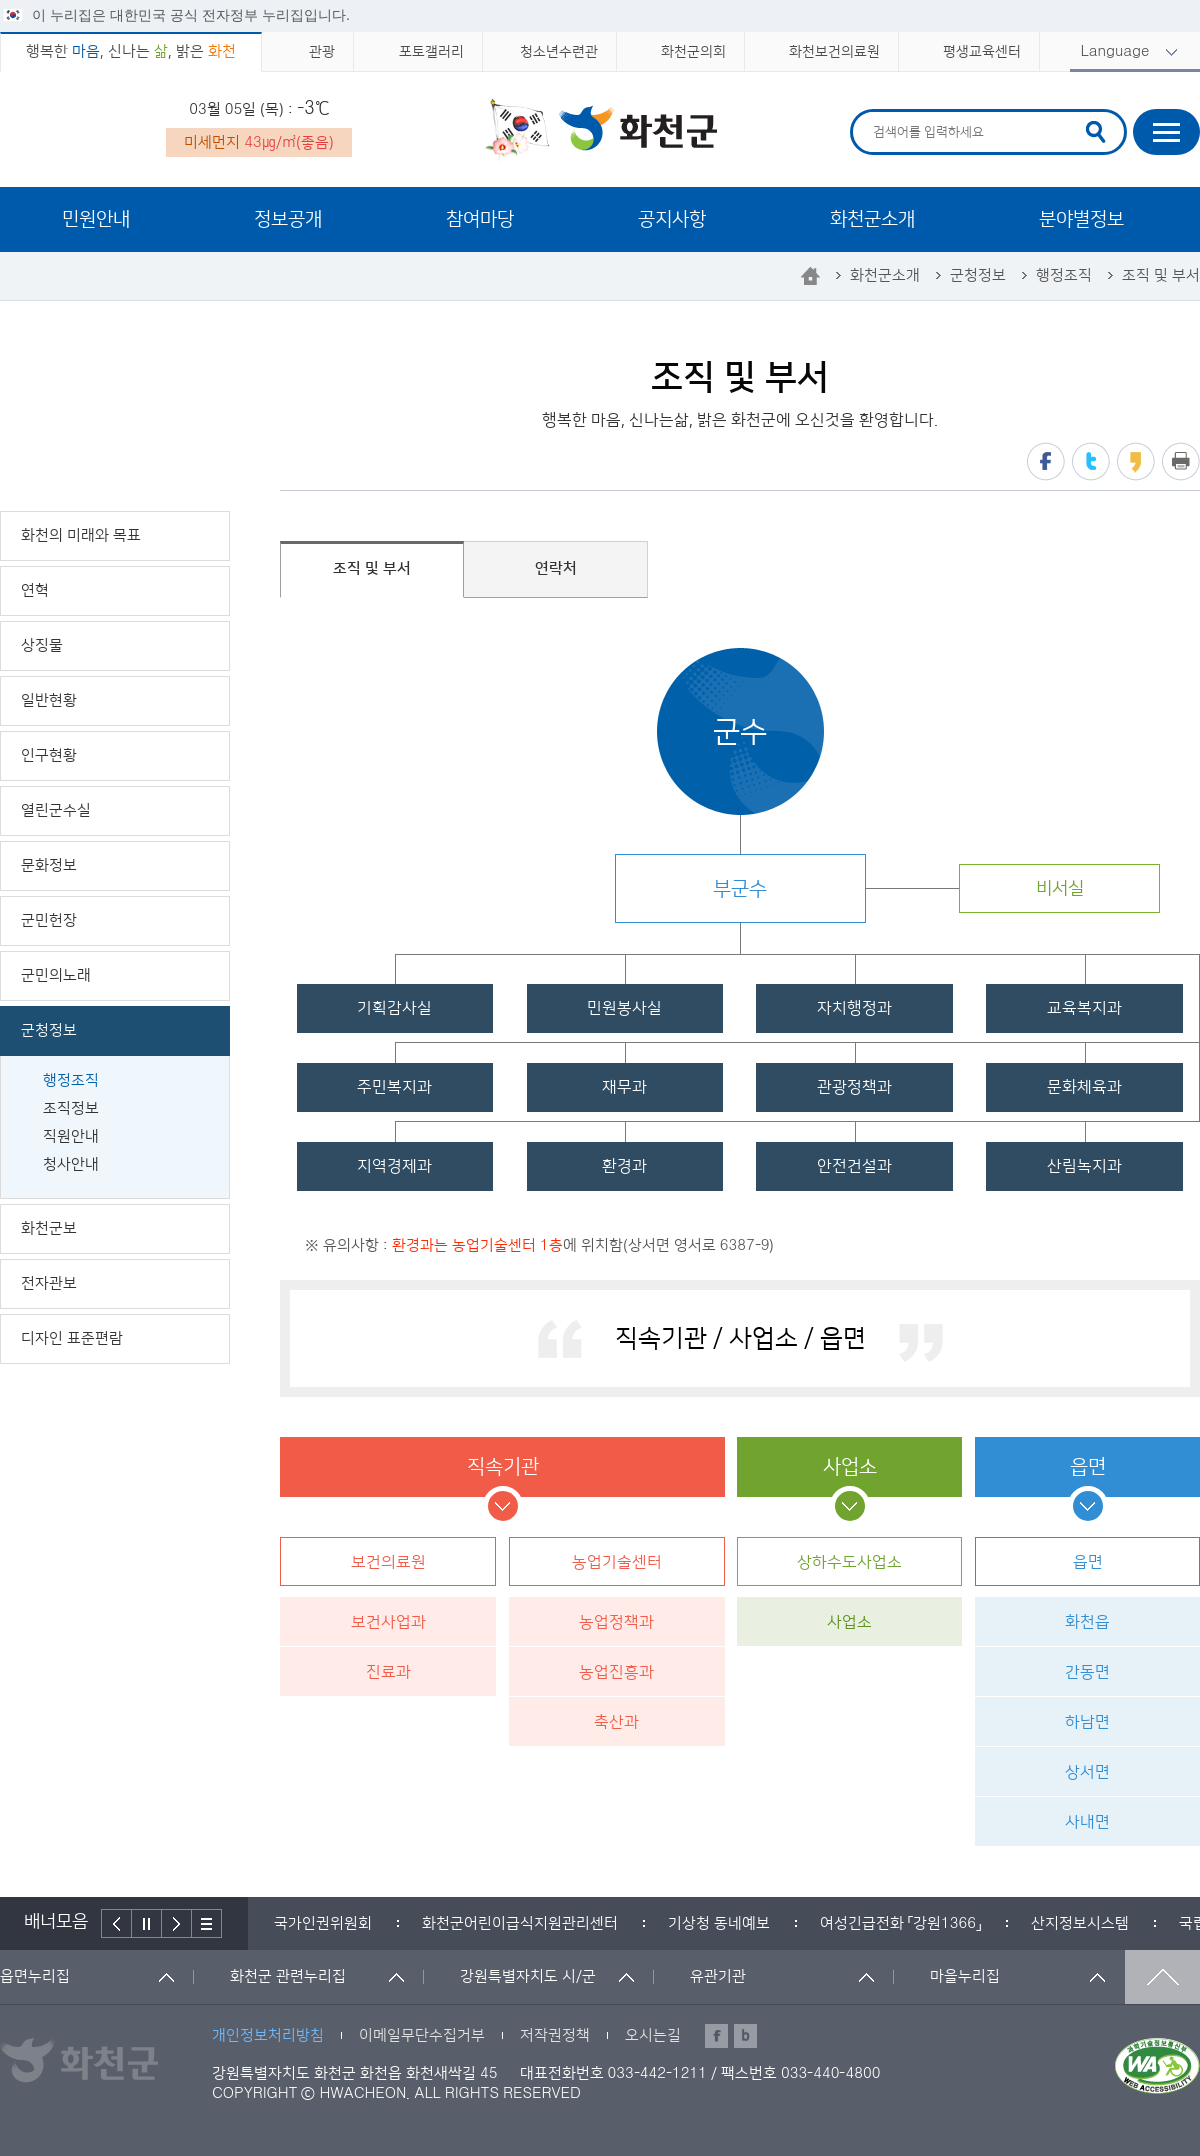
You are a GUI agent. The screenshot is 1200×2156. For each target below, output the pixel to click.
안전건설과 (854, 1166)
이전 (116, 1923)
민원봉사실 (624, 1008)
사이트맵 (1166, 132)
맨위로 (1162, 1977)
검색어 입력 (870, 112)
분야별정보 (1081, 219)
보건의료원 (388, 1562)
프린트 (1181, 461)
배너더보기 (207, 1923)
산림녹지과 (1084, 1166)
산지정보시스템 (1080, 1923)
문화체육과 (1084, 1087)
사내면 (1087, 1822)
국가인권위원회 (323, 1923)
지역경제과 (394, 1166)
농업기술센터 (617, 1562)
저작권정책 (555, 2035)
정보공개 (288, 219)
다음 (177, 1923)
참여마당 (480, 219)
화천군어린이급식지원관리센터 (520, 1923)
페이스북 (1046, 461)
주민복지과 (394, 1087)
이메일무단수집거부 (422, 2035)
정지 (147, 1923)
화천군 (600, 131)
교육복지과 (1084, 1008)
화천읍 (1087, 1622)
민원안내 (96, 219)
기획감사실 (394, 1008)
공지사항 (672, 219)
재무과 (624, 1087)
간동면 (1087, 1672)
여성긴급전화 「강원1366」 (900, 1923)
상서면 (1087, 1772)
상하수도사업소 (849, 1562)
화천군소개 (872, 219)
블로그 (745, 2036)
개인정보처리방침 (268, 2035)
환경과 (624, 1166)
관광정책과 (854, 1087)
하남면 (1087, 1722)
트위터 (1091, 461)
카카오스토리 (1136, 461)
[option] (323, 1923)
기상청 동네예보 (719, 1923)
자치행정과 (854, 1008)
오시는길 (653, 2035)
